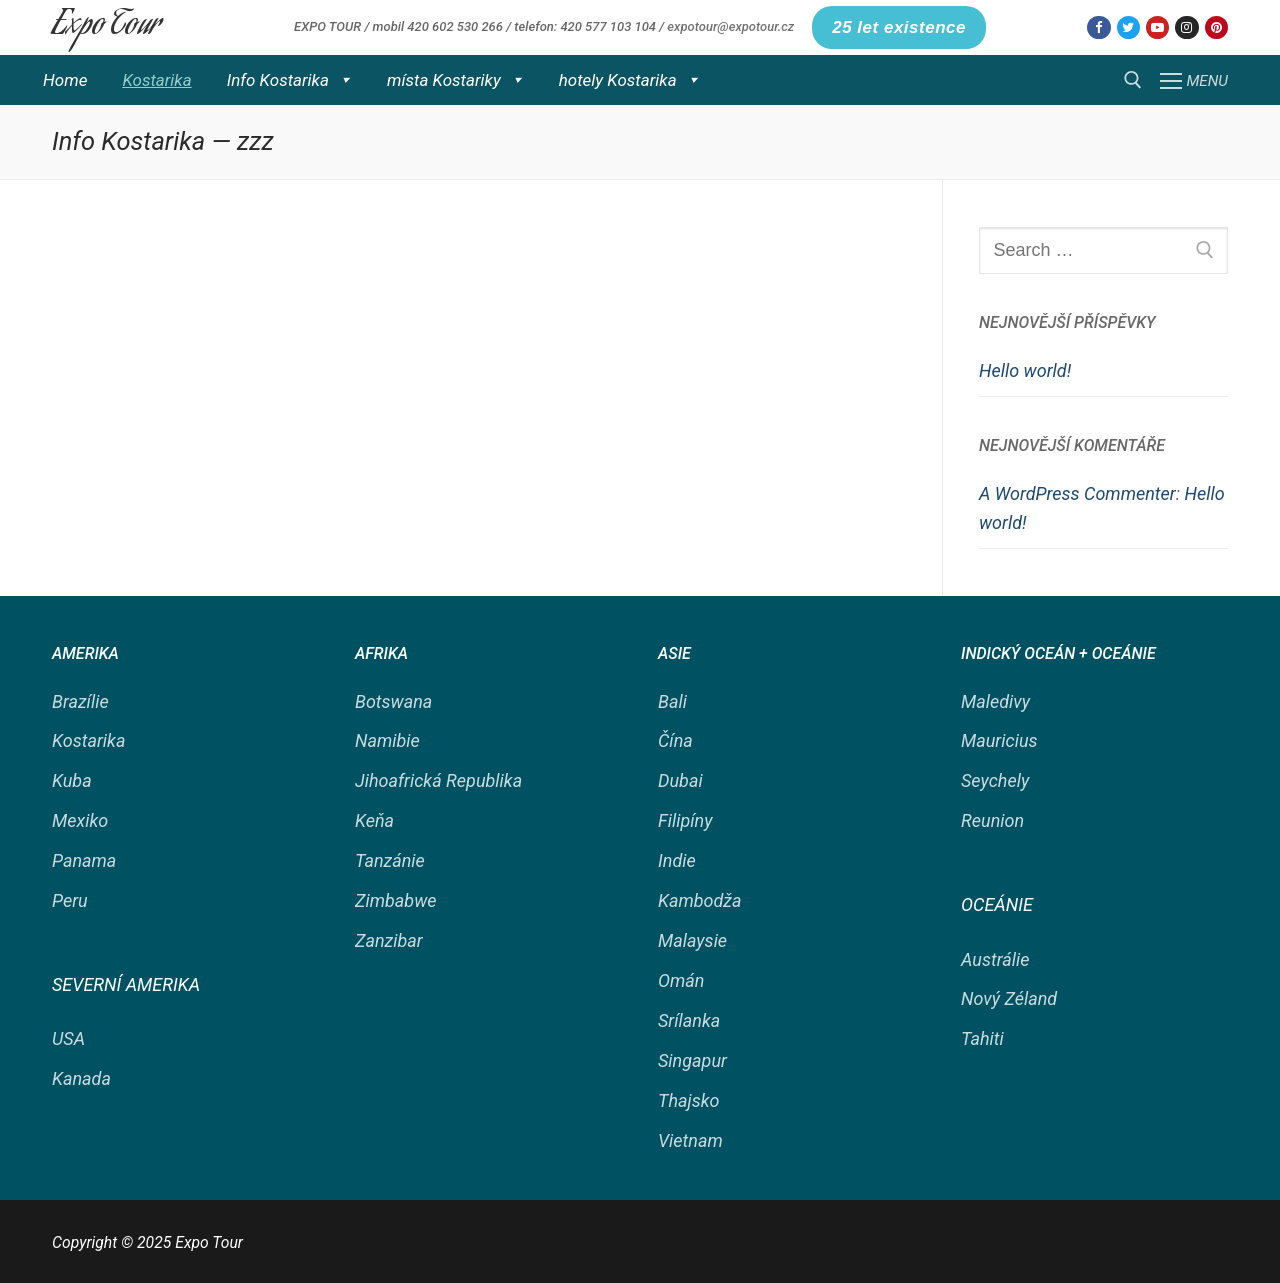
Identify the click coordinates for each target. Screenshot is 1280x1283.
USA (68, 1038)
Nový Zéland (1009, 998)
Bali (672, 701)
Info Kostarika (289, 80)
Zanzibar (389, 940)
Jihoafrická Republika (438, 780)
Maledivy (995, 701)
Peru (70, 900)
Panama (84, 860)
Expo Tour (106, 27)
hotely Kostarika (629, 80)
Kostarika (156, 80)
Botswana (393, 701)
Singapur (692, 1060)
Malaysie (692, 940)
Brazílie (80, 701)
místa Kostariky (455, 80)
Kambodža (700, 900)
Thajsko (689, 1100)
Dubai (680, 780)
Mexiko (80, 820)
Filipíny (685, 820)
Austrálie (995, 959)
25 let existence (899, 27)
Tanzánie (390, 860)
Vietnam (690, 1140)
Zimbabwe (396, 900)
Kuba (72, 780)
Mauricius (999, 740)
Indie (677, 860)
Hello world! (1025, 370)
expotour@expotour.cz (730, 26)
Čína (675, 740)
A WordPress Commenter (1077, 493)
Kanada (81, 1078)
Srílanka (689, 1020)
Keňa (374, 820)
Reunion (992, 820)
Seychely (995, 780)
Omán (681, 980)
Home (65, 80)
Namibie (387, 740)
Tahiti (982, 1038)
